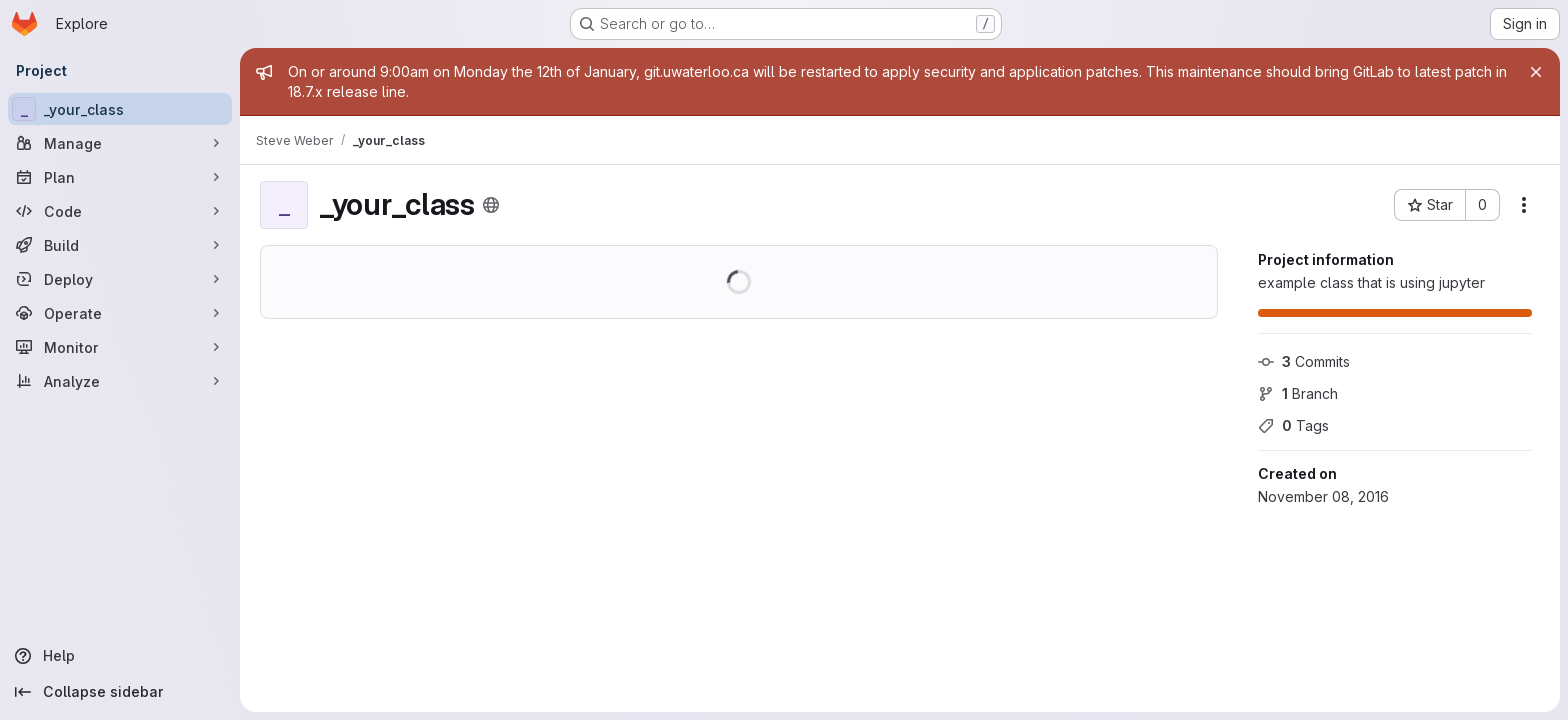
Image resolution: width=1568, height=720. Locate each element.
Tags (1293, 425)
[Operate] (120, 313)
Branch (1298, 393)
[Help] (120, 656)
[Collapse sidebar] (120, 692)
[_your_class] (120, 109)
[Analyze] (120, 381)
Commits (1304, 361)
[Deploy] (120, 279)
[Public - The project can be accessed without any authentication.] (491, 205)
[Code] (120, 211)
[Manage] (120, 143)
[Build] (120, 245)
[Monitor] (120, 347)
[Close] (1536, 72)
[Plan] (120, 177)
